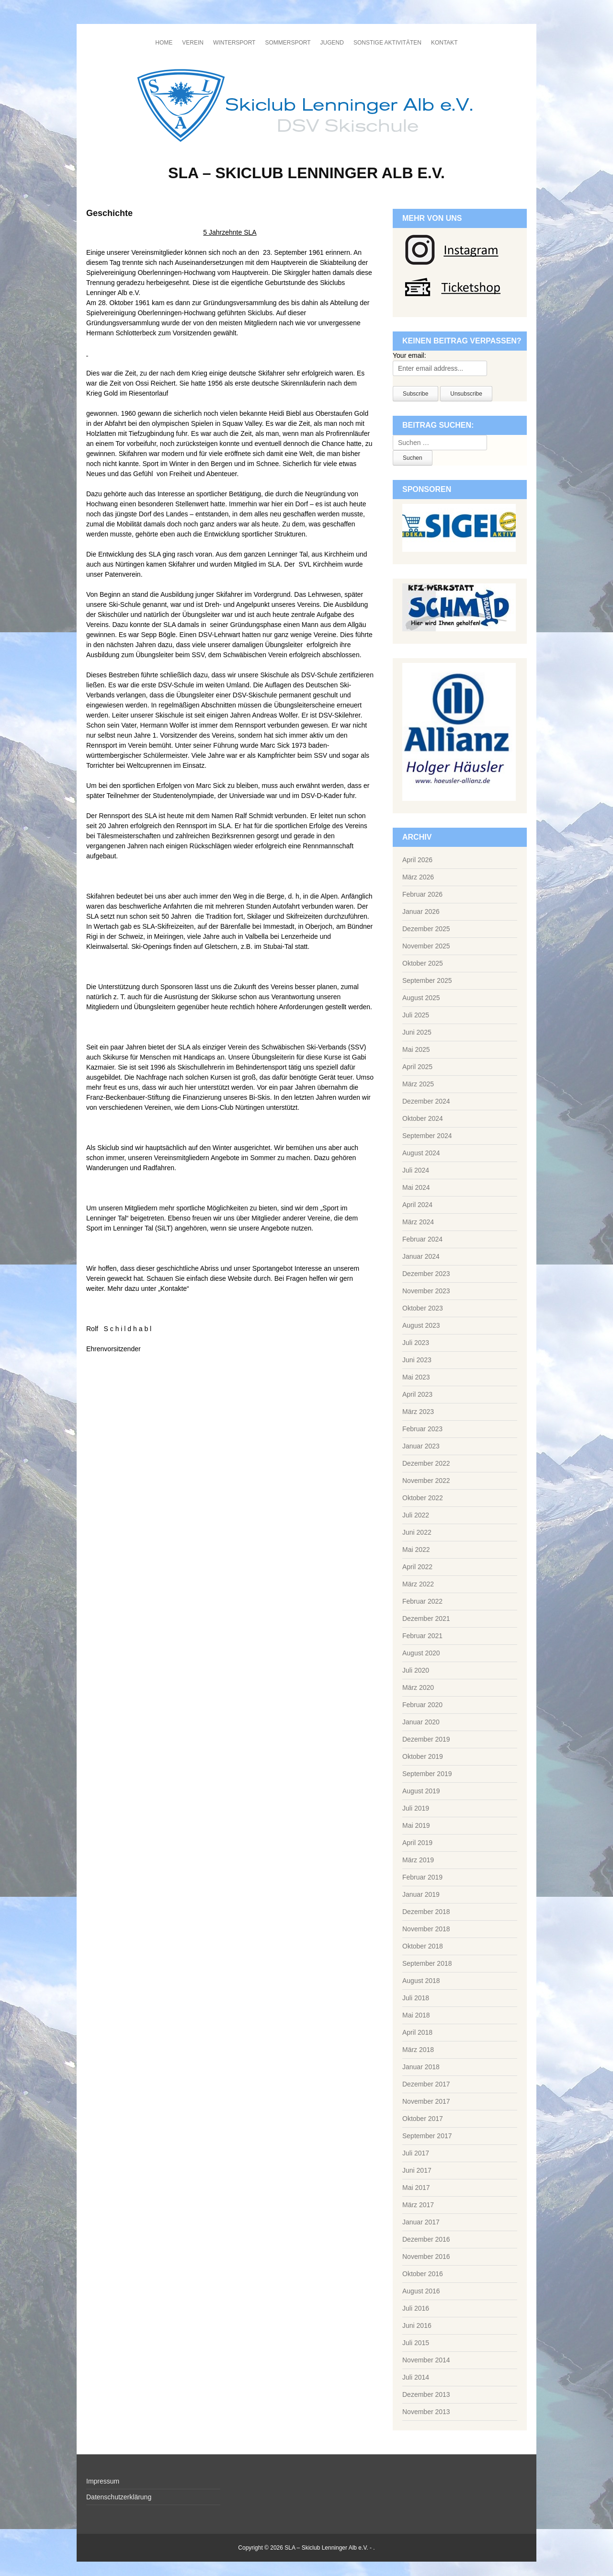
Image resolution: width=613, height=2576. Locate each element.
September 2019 (427, 1774)
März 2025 (418, 1084)
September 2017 (427, 2136)
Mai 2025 (416, 1049)
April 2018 (417, 2032)
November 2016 (426, 2256)
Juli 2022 (415, 1515)
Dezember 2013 (426, 2394)
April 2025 (417, 1067)
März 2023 (418, 1411)
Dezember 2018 (426, 1911)
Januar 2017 (421, 2222)
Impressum (102, 2481)
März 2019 (418, 1860)
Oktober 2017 (422, 2118)
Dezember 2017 (426, 2084)
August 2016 (421, 2291)
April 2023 (417, 1394)
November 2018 (426, 1929)
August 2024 (421, 1153)
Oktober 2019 (422, 1756)
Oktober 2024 (422, 1118)
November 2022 (426, 1480)
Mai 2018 (416, 2015)
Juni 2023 (416, 1360)
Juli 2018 (415, 1998)
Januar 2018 (421, 2067)
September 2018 (427, 1963)
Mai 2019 (416, 1825)
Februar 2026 (422, 894)
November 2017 (426, 2101)
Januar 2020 (421, 1722)
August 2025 (421, 998)
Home (163, 42)
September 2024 (427, 1136)
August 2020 (421, 1653)
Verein (193, 42)
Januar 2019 (421, 1894)
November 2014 (426, 2360)
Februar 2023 (422, 1429)
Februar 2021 (422, 1636)
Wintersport (234, 42)
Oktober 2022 (422, 1498)
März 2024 (418, 1222)
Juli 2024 (415, 1170)
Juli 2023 (415, 1342)
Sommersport (287, 42)
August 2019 (421, 1791)
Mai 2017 (416, 2187)
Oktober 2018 (422, 1946)
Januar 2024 (421, 1256)
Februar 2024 (422, 1239)
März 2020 (418, 1687)
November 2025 (426, 946)
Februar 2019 (422, 1877)
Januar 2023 (421, 1446)
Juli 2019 (415, 1808)
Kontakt (444, 42)
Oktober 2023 (422, 1308)
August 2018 (421, 1980)
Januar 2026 (421, 911)
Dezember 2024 (426, 1101)
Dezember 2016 (426, 2239)
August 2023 (421, 1325)
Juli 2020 (415, 1670)
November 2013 (426, 2412)
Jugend (332, 42)
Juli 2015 (415, 2343)
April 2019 (417, 1843)
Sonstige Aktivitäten (387, 42)
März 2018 (418, 2049)
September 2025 (427, 980)
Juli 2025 (415, 1015)
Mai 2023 (416, 1377)
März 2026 (418, 877)
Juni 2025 (416, 1032)
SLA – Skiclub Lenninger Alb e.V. (306, 173)
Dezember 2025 (426, 929)
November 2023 (426, 1291)
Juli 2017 (415, 2153)
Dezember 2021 (426, 1618)
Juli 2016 (415, 2308)
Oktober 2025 (422, 963)
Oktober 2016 (422, 2274)
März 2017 (418, 2205)
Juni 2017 (416, 2170)
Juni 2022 (416, 1532)
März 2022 (418, 1584)
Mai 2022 (416, 1549)
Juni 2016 (416, 2325)
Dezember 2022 (426, 1463)
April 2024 (417, 1204)
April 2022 (417, 1567)
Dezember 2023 (426, 1273)
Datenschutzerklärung (118, 2497)
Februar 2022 (422, 1601)
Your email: (409, 355)
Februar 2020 (422, 1705)
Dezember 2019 (426, 1739)
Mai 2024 (416, 1187)
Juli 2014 (415, 2377)
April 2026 (417, 860)
